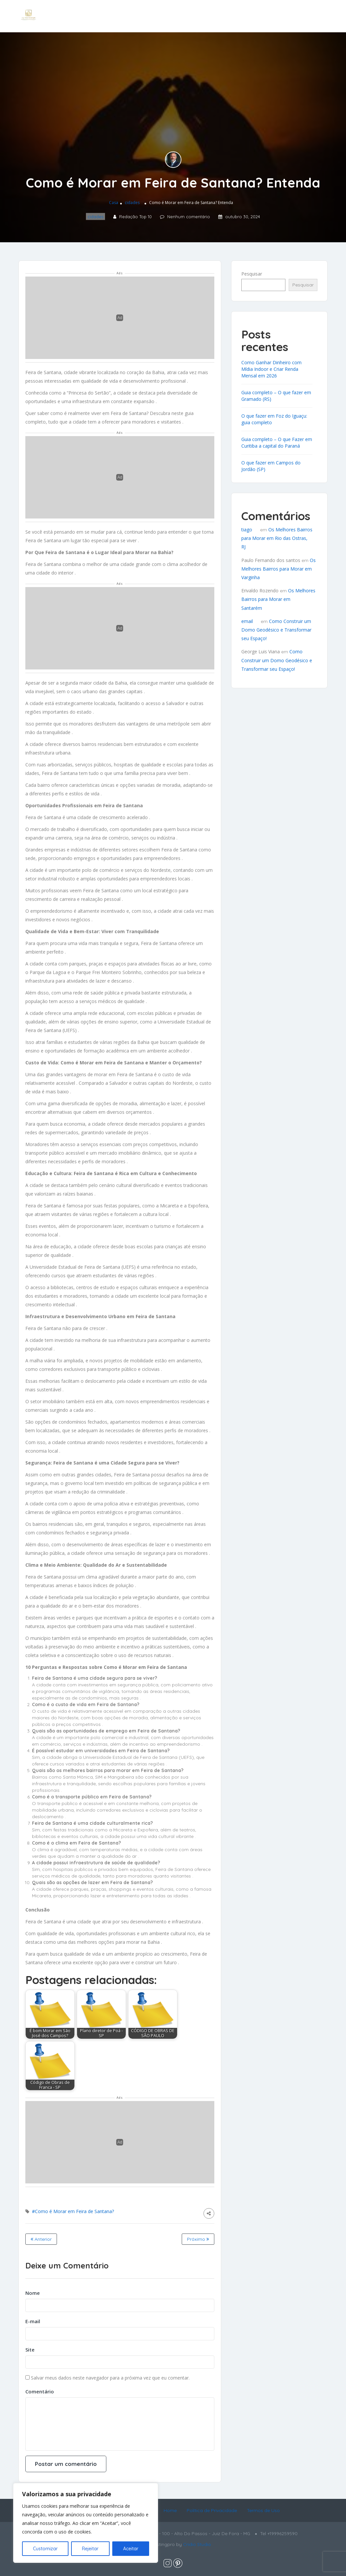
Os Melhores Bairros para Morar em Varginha (278, 568)
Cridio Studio (197, 2544)
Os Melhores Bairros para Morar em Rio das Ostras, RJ (276, 538)
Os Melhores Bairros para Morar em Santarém (278, 599)
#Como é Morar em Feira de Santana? (73, 2211)
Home (170, 2510)
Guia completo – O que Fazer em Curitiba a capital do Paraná (276, 442)
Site (30, 2349)
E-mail (32, 2321)
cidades (132, 202)
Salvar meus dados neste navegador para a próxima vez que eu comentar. (110, 2378)
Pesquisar (251, 274)
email (247, 621)
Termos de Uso (263, 2510)
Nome (32, 2293)
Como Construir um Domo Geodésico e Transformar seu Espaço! (276, 629)
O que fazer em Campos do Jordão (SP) (271, 465)
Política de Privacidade (212, 2510)
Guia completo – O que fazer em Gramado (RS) (276, 395)
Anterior (41, 2239)
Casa (113, 202)
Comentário (39, 2391)
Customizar (45, 2549)
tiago (246, 529)
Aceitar (130, 2549)
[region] (85, 2523)
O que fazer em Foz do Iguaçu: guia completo (274, 419)
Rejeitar (90, 2549)
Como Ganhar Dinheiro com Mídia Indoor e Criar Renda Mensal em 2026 (271, 369)
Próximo (198, 2239)
